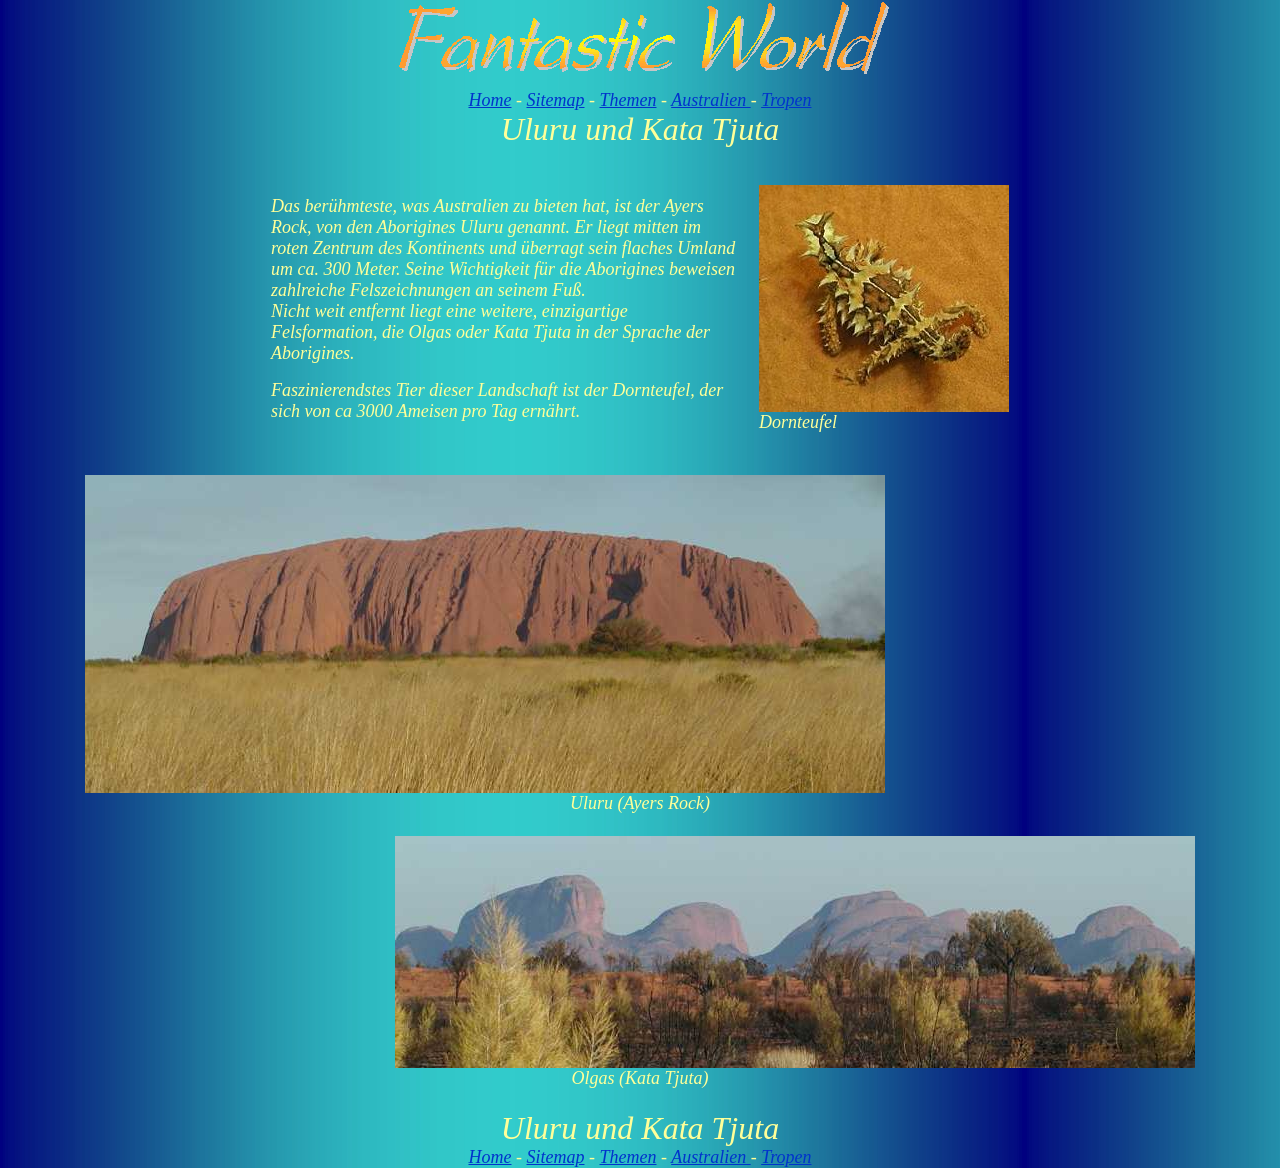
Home (489, 100)
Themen (627, 100)
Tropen (786, 100)
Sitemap (555, 100)
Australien (711, 100)
